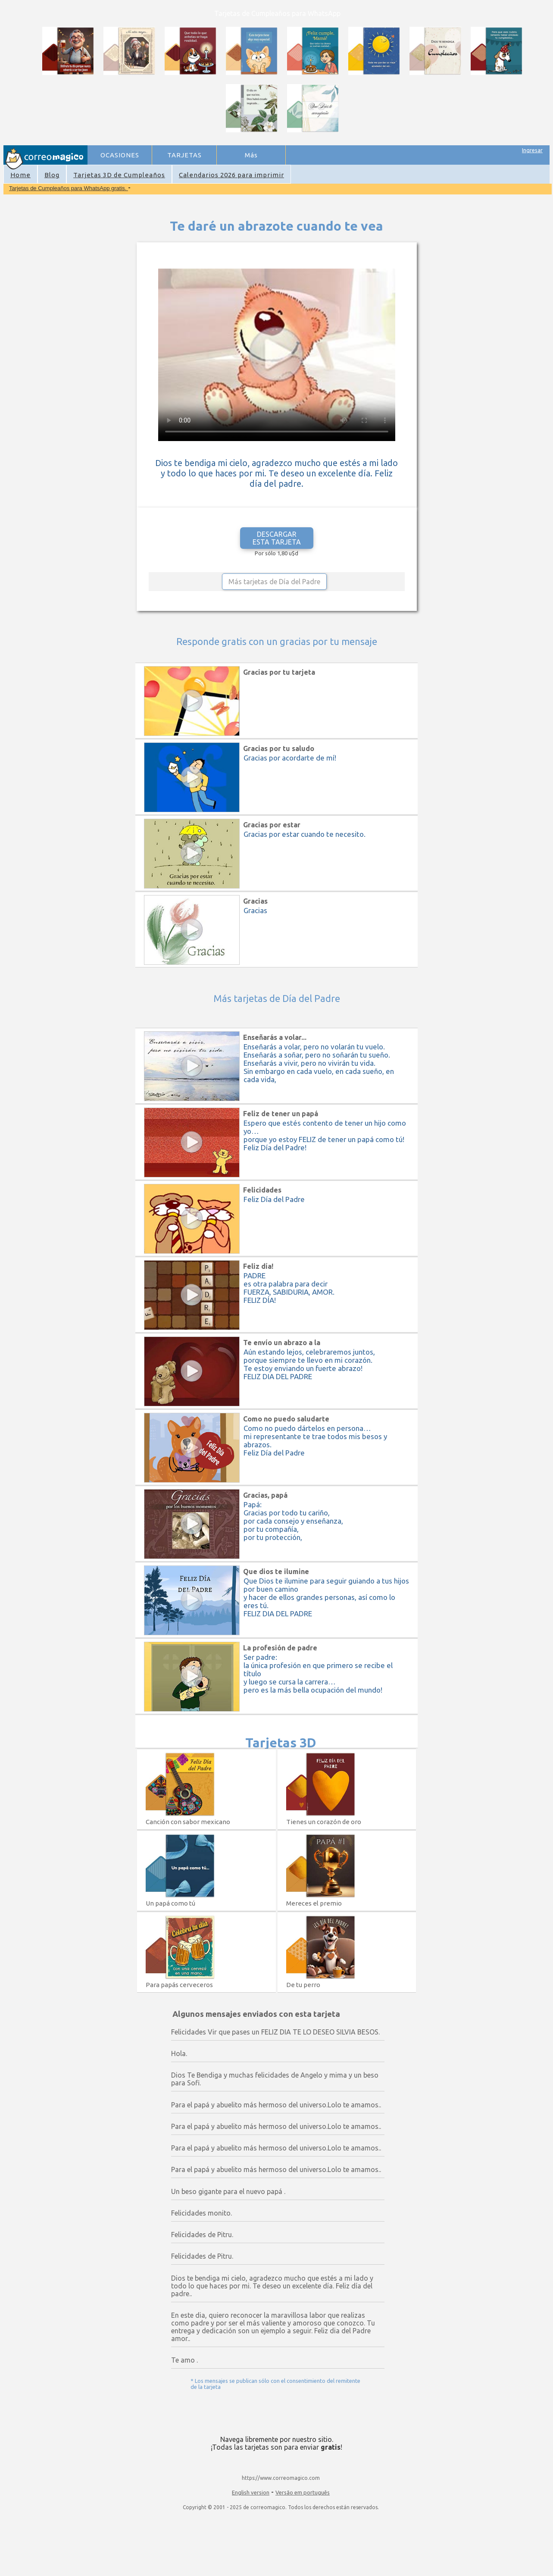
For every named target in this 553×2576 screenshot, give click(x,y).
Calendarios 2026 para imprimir (231, 174)
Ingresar (532, 150)
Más (251, 155)
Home (20, 174)
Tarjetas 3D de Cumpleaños (119, 174)
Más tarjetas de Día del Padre (274, 581)
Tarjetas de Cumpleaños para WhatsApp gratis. (68, 188)
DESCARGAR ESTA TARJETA (277, 538)
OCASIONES (119, 155)
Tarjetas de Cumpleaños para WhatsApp (277, 13)
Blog (51, 174)
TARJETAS (184, 155)
